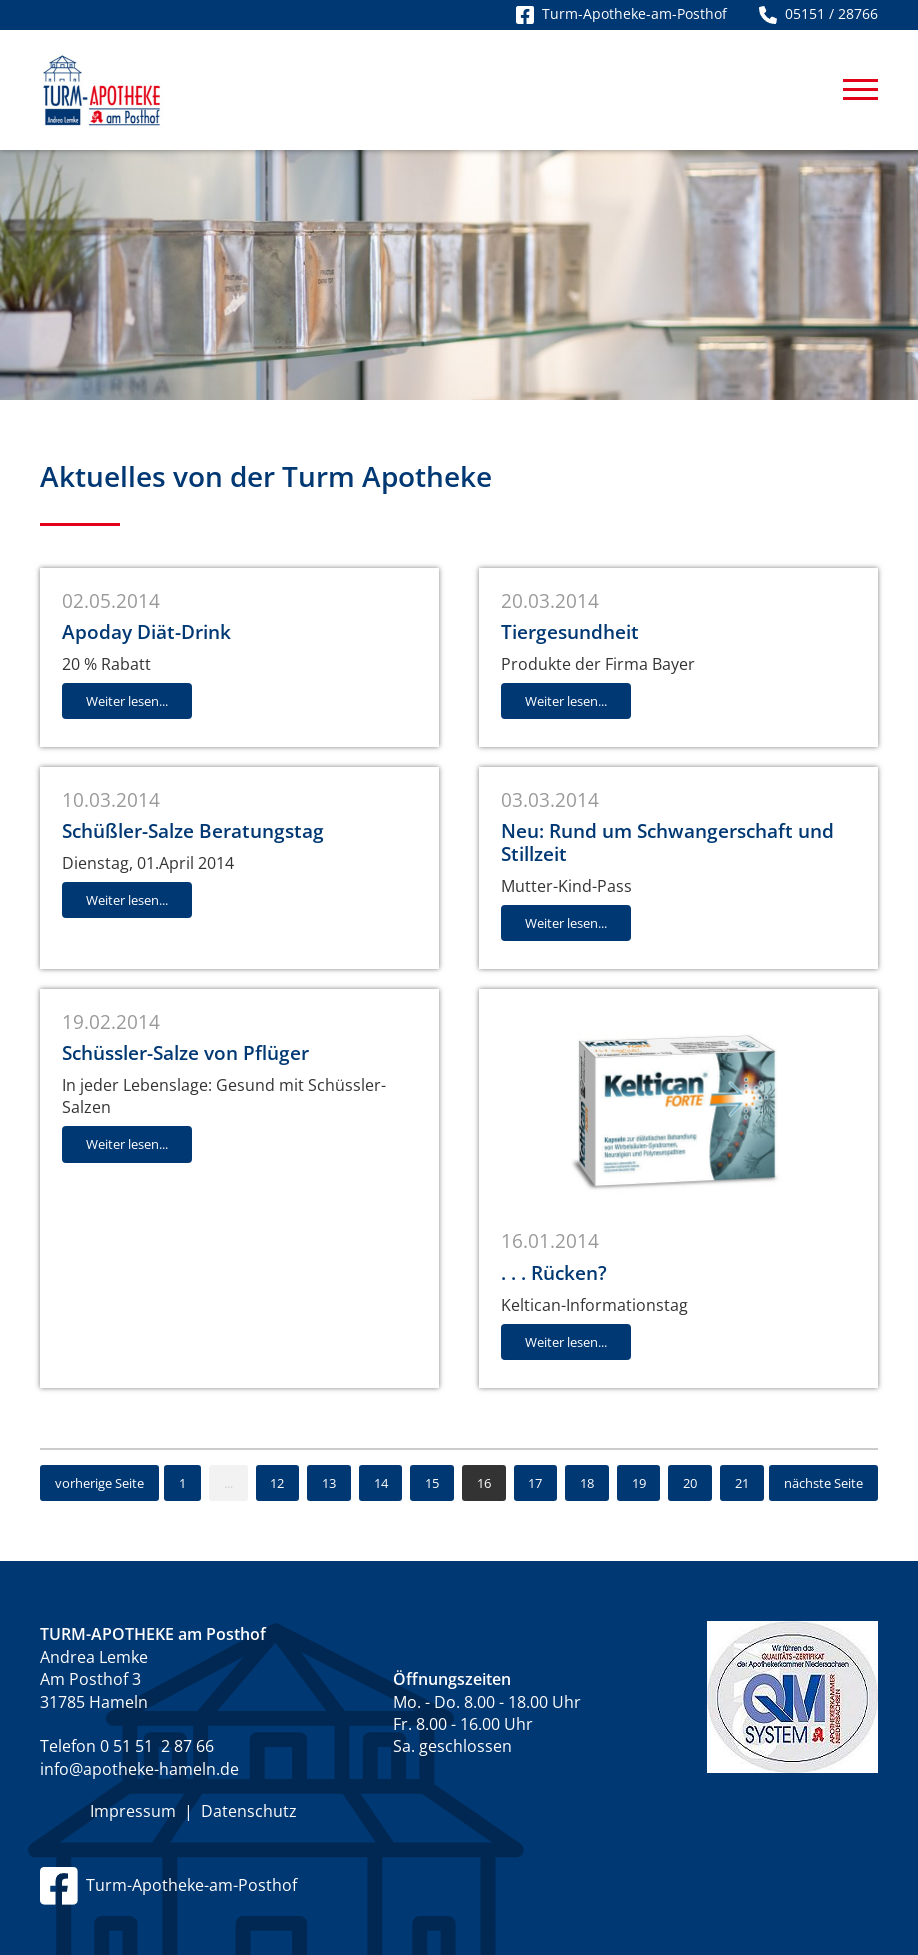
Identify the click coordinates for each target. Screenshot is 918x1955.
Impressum (133, 1811)
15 (432, 1483)
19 (639, 1483)
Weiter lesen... (127, 701)
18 (587, 1483)
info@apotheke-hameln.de (139, 1769)
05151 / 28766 (818, 13)
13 (329, 1483)
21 (742, 1483)
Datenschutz (249, 1811)
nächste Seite (823, 1483)
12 (277, 1483)
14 (381, 1483)
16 (484, 1483)
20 (690, 1483)
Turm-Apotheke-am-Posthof (168, 1885)
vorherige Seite (99, 1483)
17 (535, 1483)
